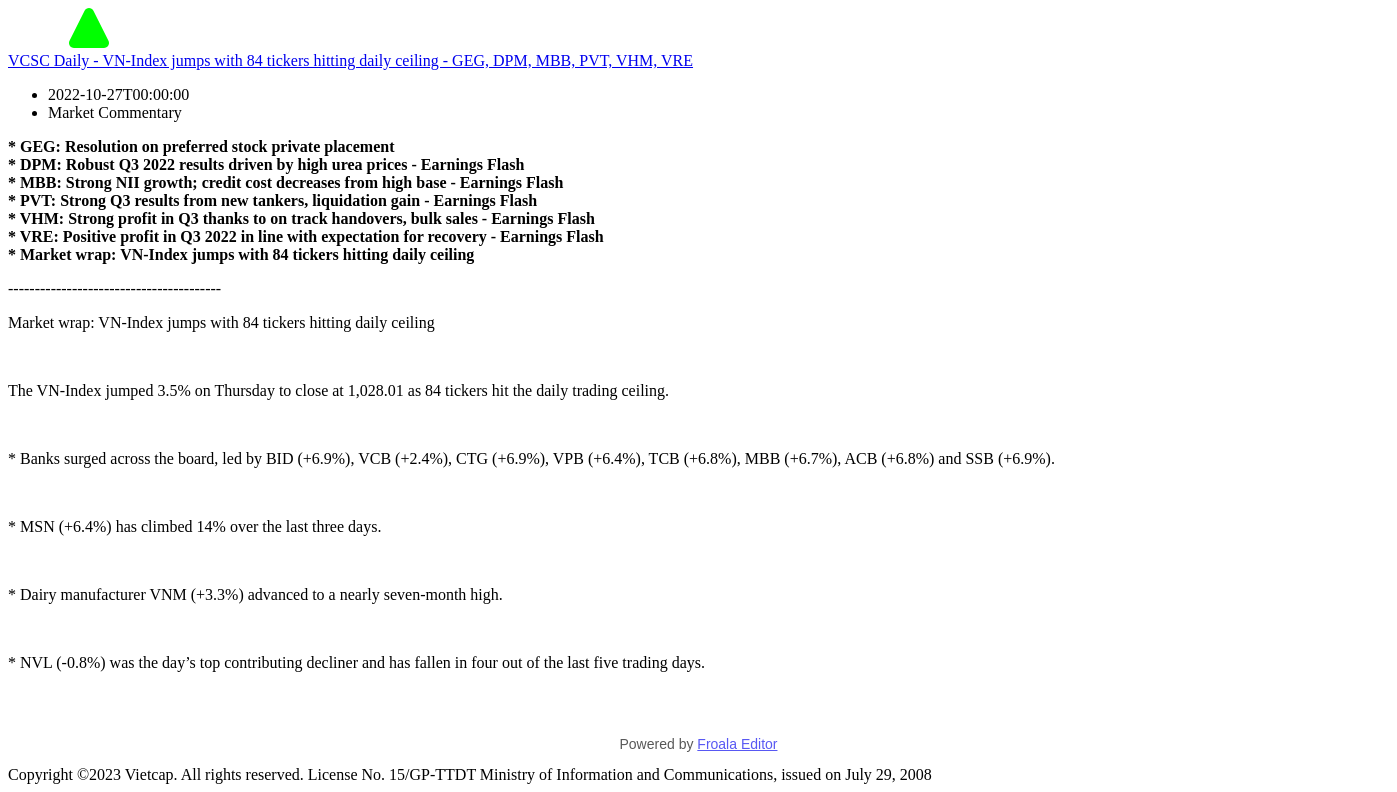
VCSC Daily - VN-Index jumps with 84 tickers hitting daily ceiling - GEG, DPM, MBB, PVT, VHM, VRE (350, 60)
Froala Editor (737, 744)
